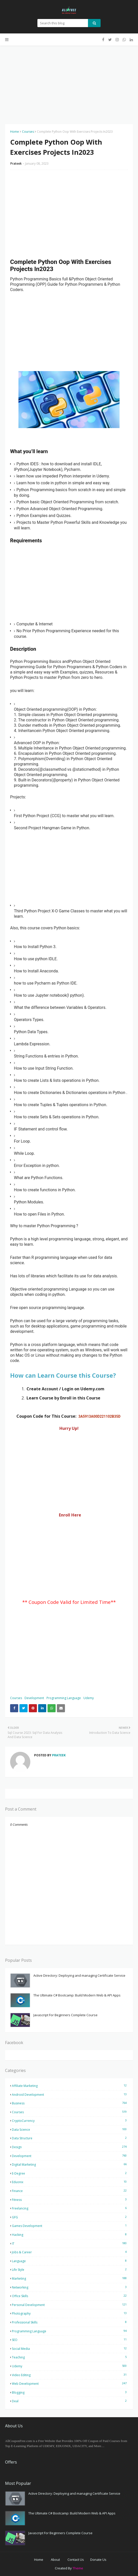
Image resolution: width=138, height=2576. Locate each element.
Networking (70, 2287)
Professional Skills (70, 2322)
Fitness (70, 2199)
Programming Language (64, 1698)
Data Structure (70, 2138)
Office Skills (70, 2296)
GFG (70, 2217)
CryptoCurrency (70, 2120)
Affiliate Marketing (70, 2085)
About (55, 2559)
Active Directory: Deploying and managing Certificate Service (79, 1975)
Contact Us (75, 2559)
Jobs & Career (70, 2252)
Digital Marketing (70, 2164)
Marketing (70, 2278)
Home (14, 131)
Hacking (70, 2234)
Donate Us (98, 2559)
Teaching (70, 2357)
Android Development (70, 2094)
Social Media (70, 2348)
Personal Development (70, 2304)
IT (70, 2243)
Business (70, 2103)
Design (70, 2147)
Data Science (70, 2129)
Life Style (70, 2269)
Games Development (70, 2225)
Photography (70, 2313)
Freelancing (70, 2208)
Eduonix (70, 2182)
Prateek (16, 163)
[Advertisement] (69, 81)
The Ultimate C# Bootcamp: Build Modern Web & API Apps (77, 1995)
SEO (70, 2339)
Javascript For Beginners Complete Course (65, 2015)
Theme (78, 2568)
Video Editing (70, 2375)
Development (34, 1698)
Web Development (70, 2383)
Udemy (88, 1698)
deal (70, 2401)
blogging (70, 2392)
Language (70, 2261)
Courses (28, 131)
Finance (70, 2190)
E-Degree (70, 2173)
